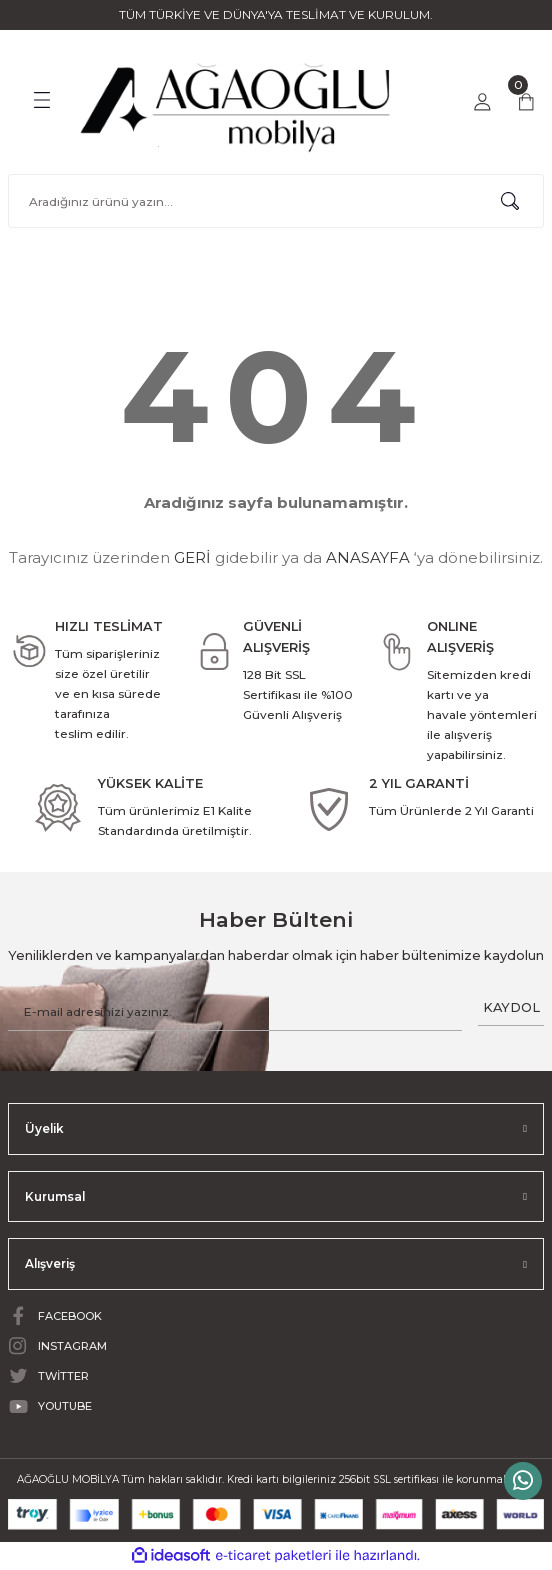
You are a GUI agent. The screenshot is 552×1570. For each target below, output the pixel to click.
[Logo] (237, 100)
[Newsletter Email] (235, 1012)
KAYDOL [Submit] (511, 1007)
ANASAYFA (368, 557)
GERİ (192, 557)
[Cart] (526, 102)
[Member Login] (482, 102)
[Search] (276, 201)
